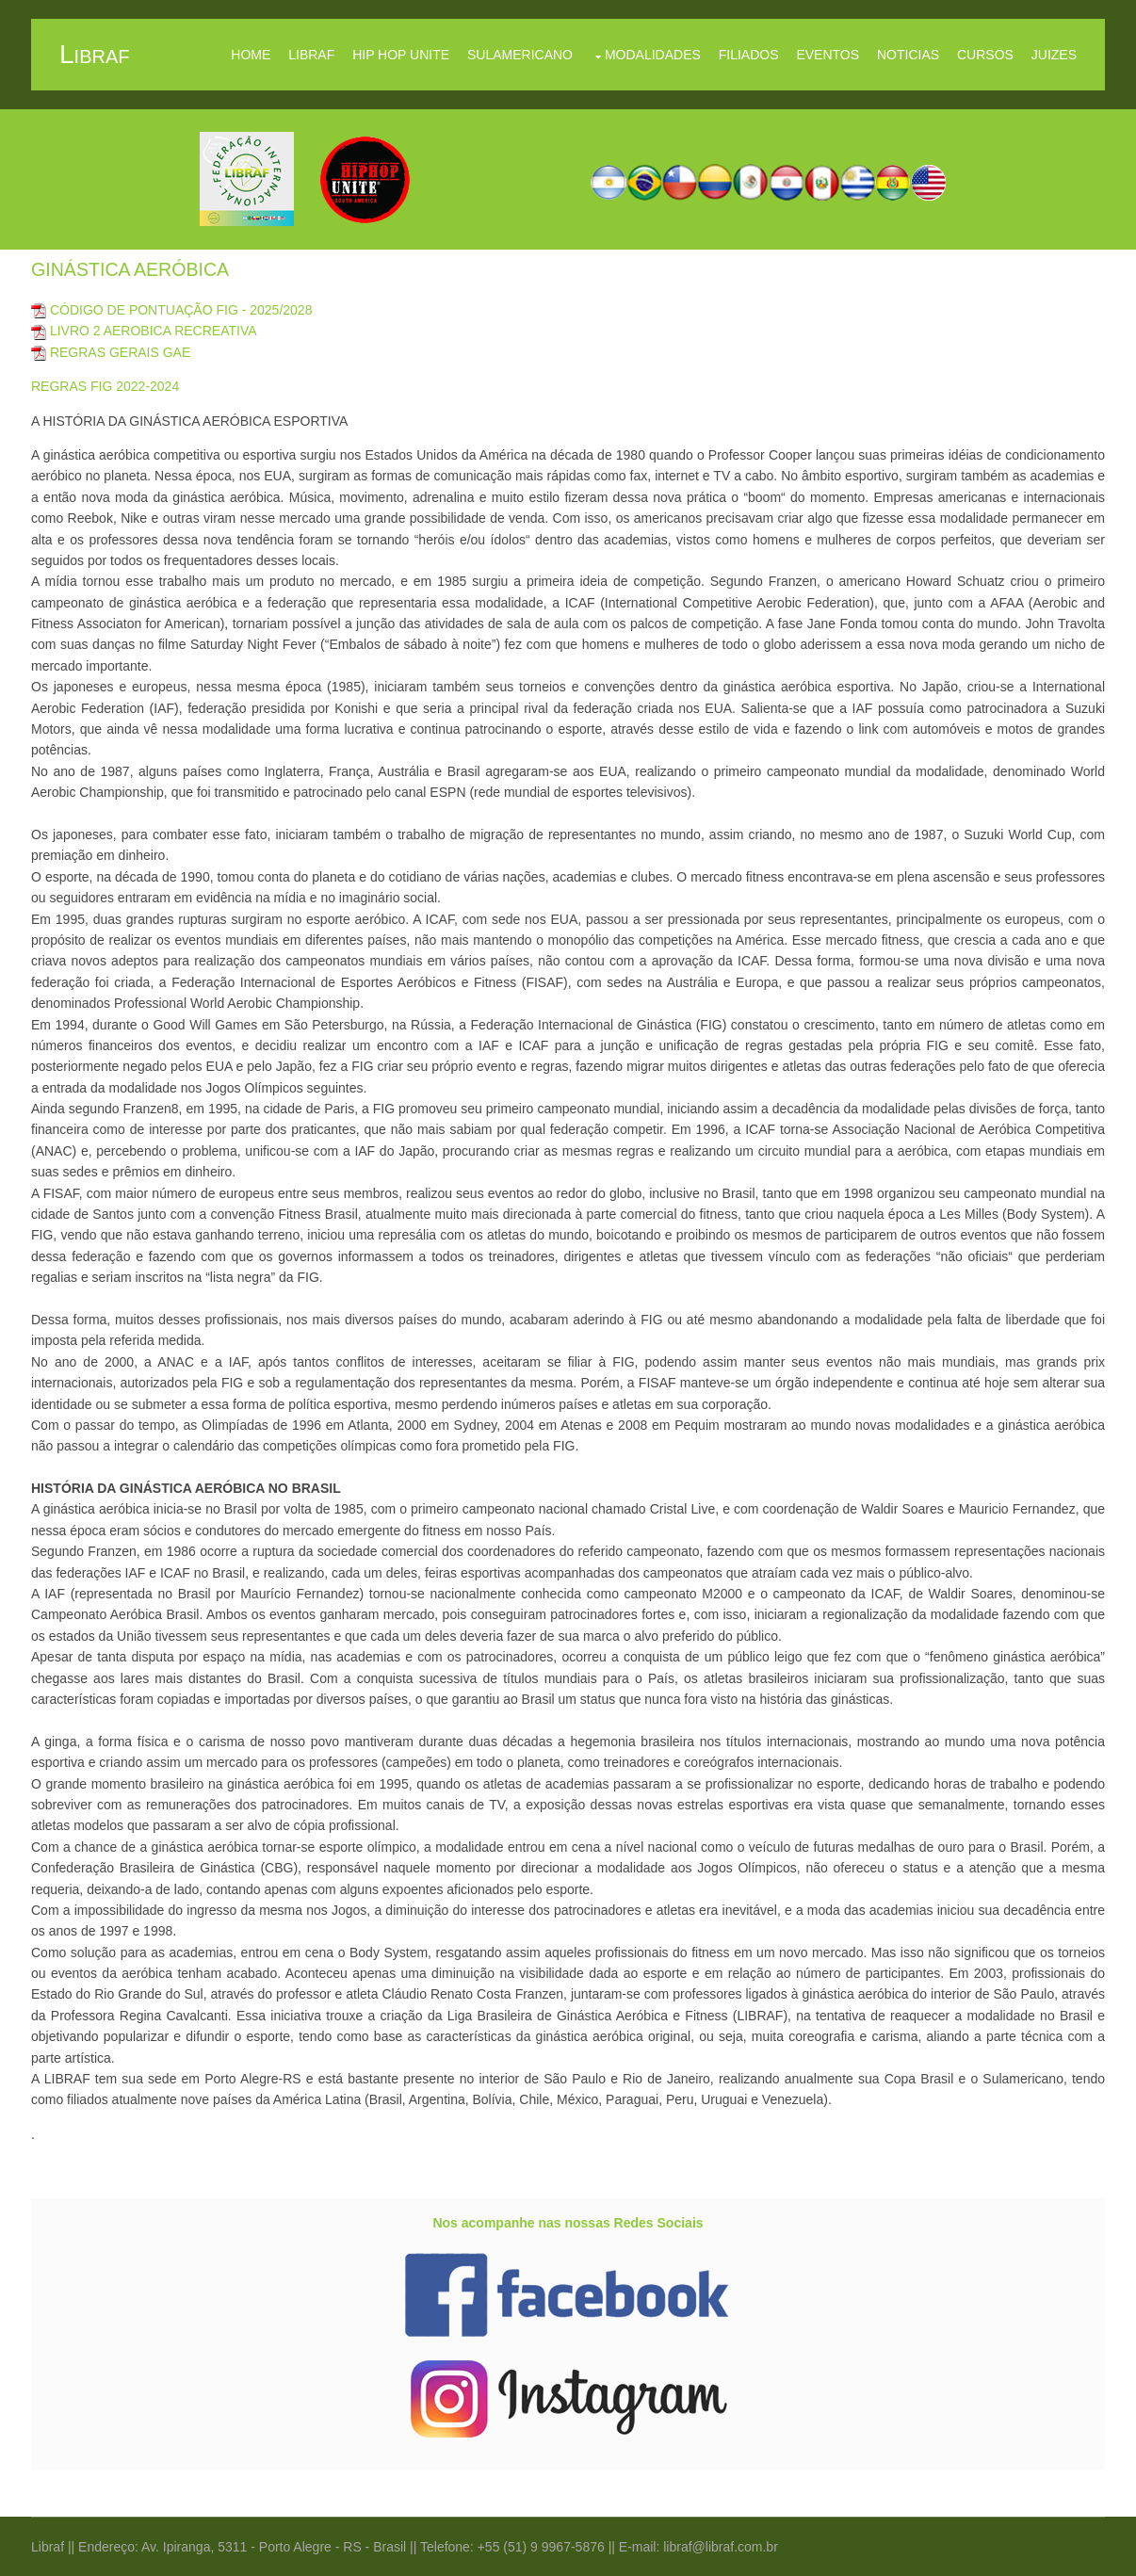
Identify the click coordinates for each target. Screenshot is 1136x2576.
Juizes (1054, 54)
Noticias (908, 54)
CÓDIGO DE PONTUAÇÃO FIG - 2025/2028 (171, 309)
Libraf (311, 54)
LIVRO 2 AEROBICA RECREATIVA (144, 330)
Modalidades (653, 54)
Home (250, 54)
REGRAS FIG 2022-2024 (105, 386)
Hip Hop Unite (400, 54)
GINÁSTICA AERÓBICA (130, 269)
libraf (94, 54)
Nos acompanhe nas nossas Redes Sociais (567, 2222)
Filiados (749, 54)
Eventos (827, 54)
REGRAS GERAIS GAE (110, 352)
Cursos (985, 54)
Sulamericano (520, 54)
